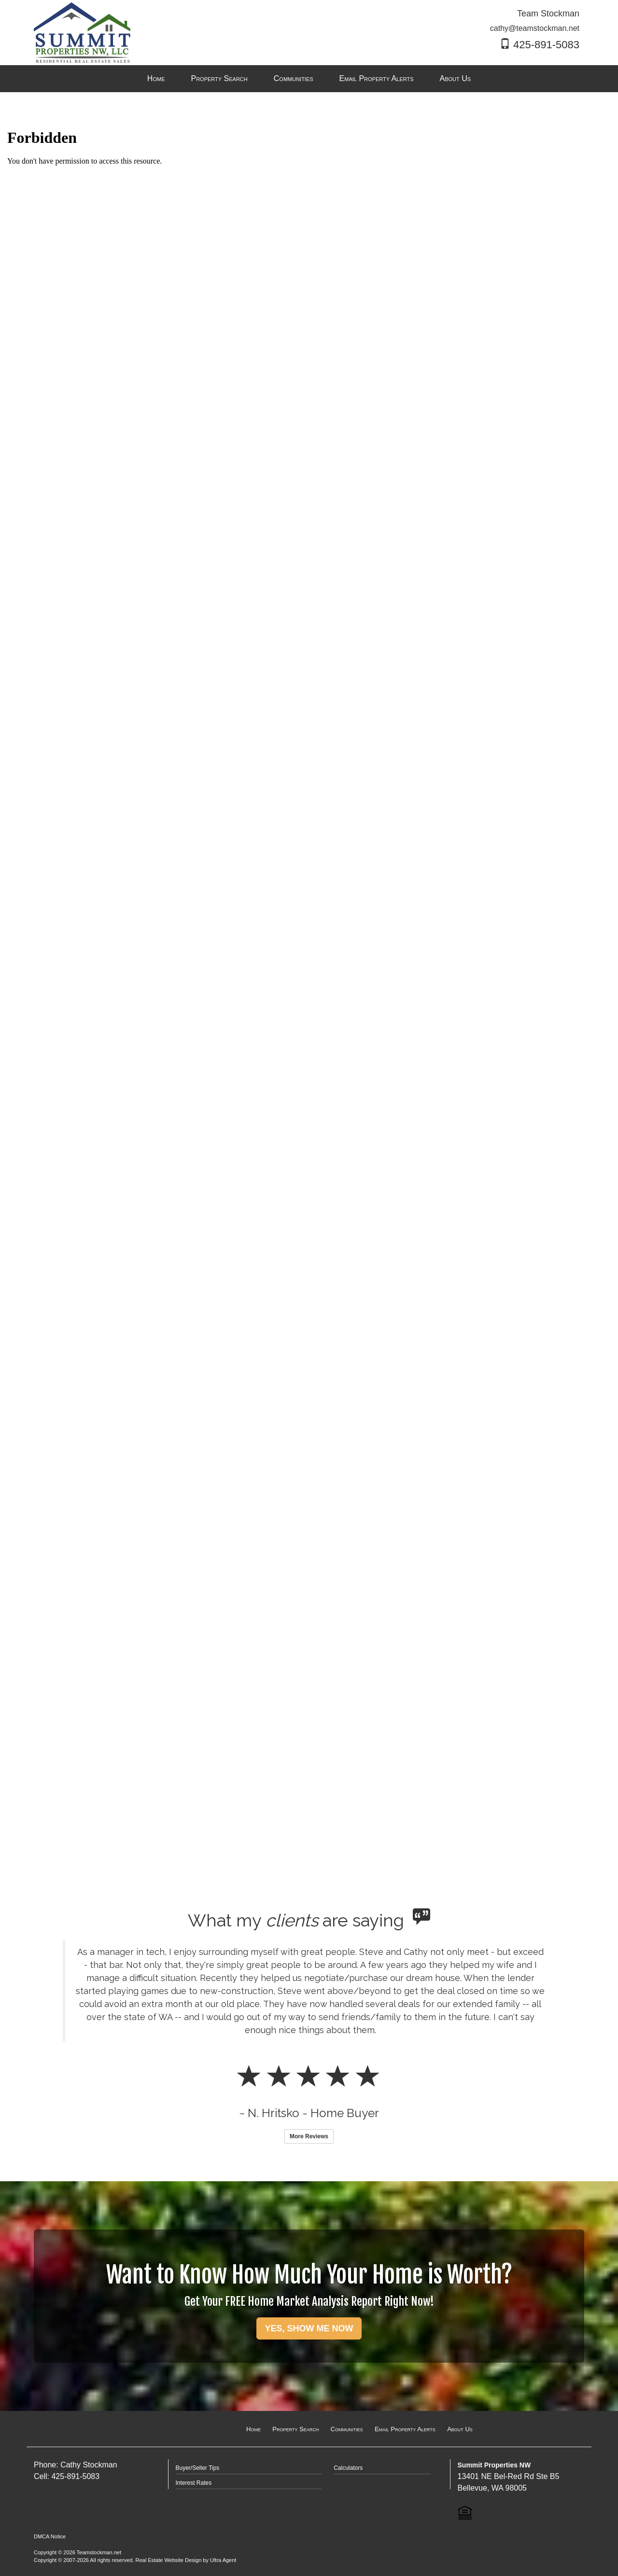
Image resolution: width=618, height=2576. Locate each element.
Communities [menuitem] (293, 78)
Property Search (295, 2429)
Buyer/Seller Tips (198, 2468)
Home (253, 2429)
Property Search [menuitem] (219, 78)
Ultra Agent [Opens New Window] (223, 2560)
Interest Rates (194, 2482)
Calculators (348, 2468)
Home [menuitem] (156, 78)
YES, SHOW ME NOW (309, 2328)
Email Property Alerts (405, 2429)
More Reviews (309, 2136)
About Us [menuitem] (455, 78)
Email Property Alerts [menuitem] (376, 78)
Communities (347, 2429)
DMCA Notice (50, 2536)
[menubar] (309, 79)
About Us (460, 2429)
